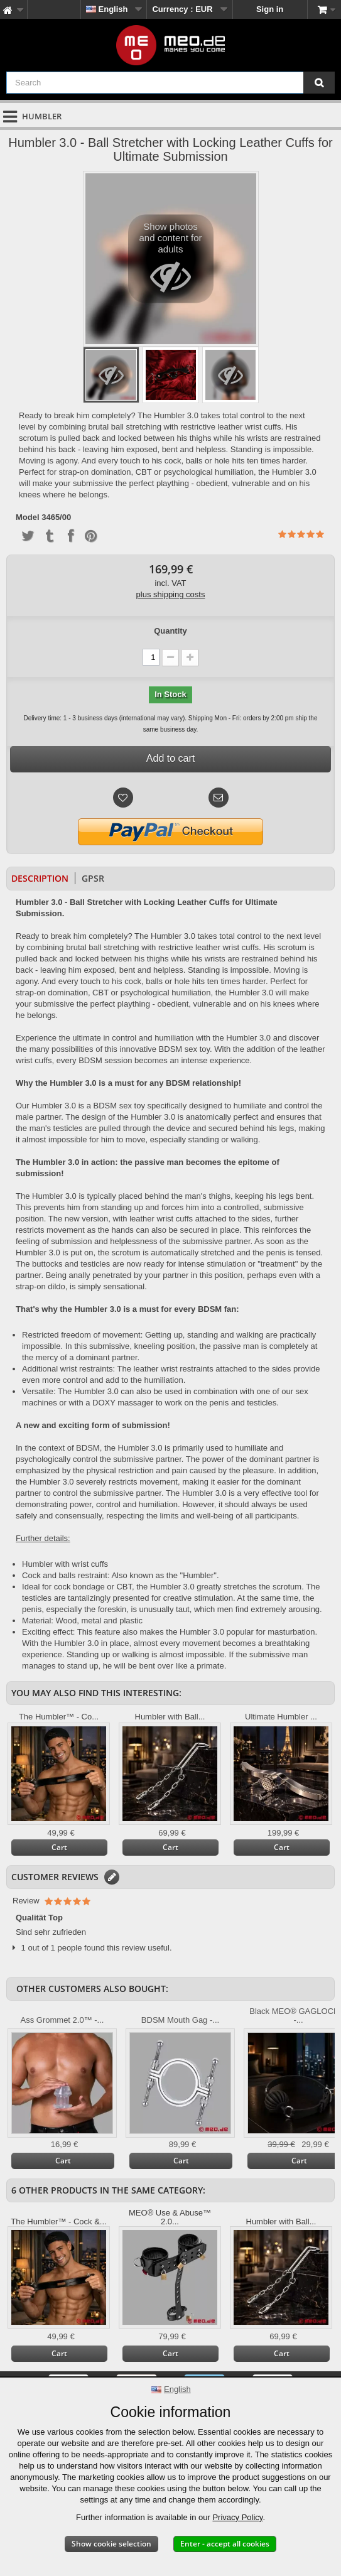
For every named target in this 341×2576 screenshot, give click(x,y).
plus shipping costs (170, 594)
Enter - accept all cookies (224, 2543)
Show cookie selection (111, 2543)
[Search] (319, 83)
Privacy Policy (237, 2517)
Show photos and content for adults (170, 262)
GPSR (93, 878)
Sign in (269, 9)
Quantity (170, 631)
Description (39, 878)
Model (28, 517)
